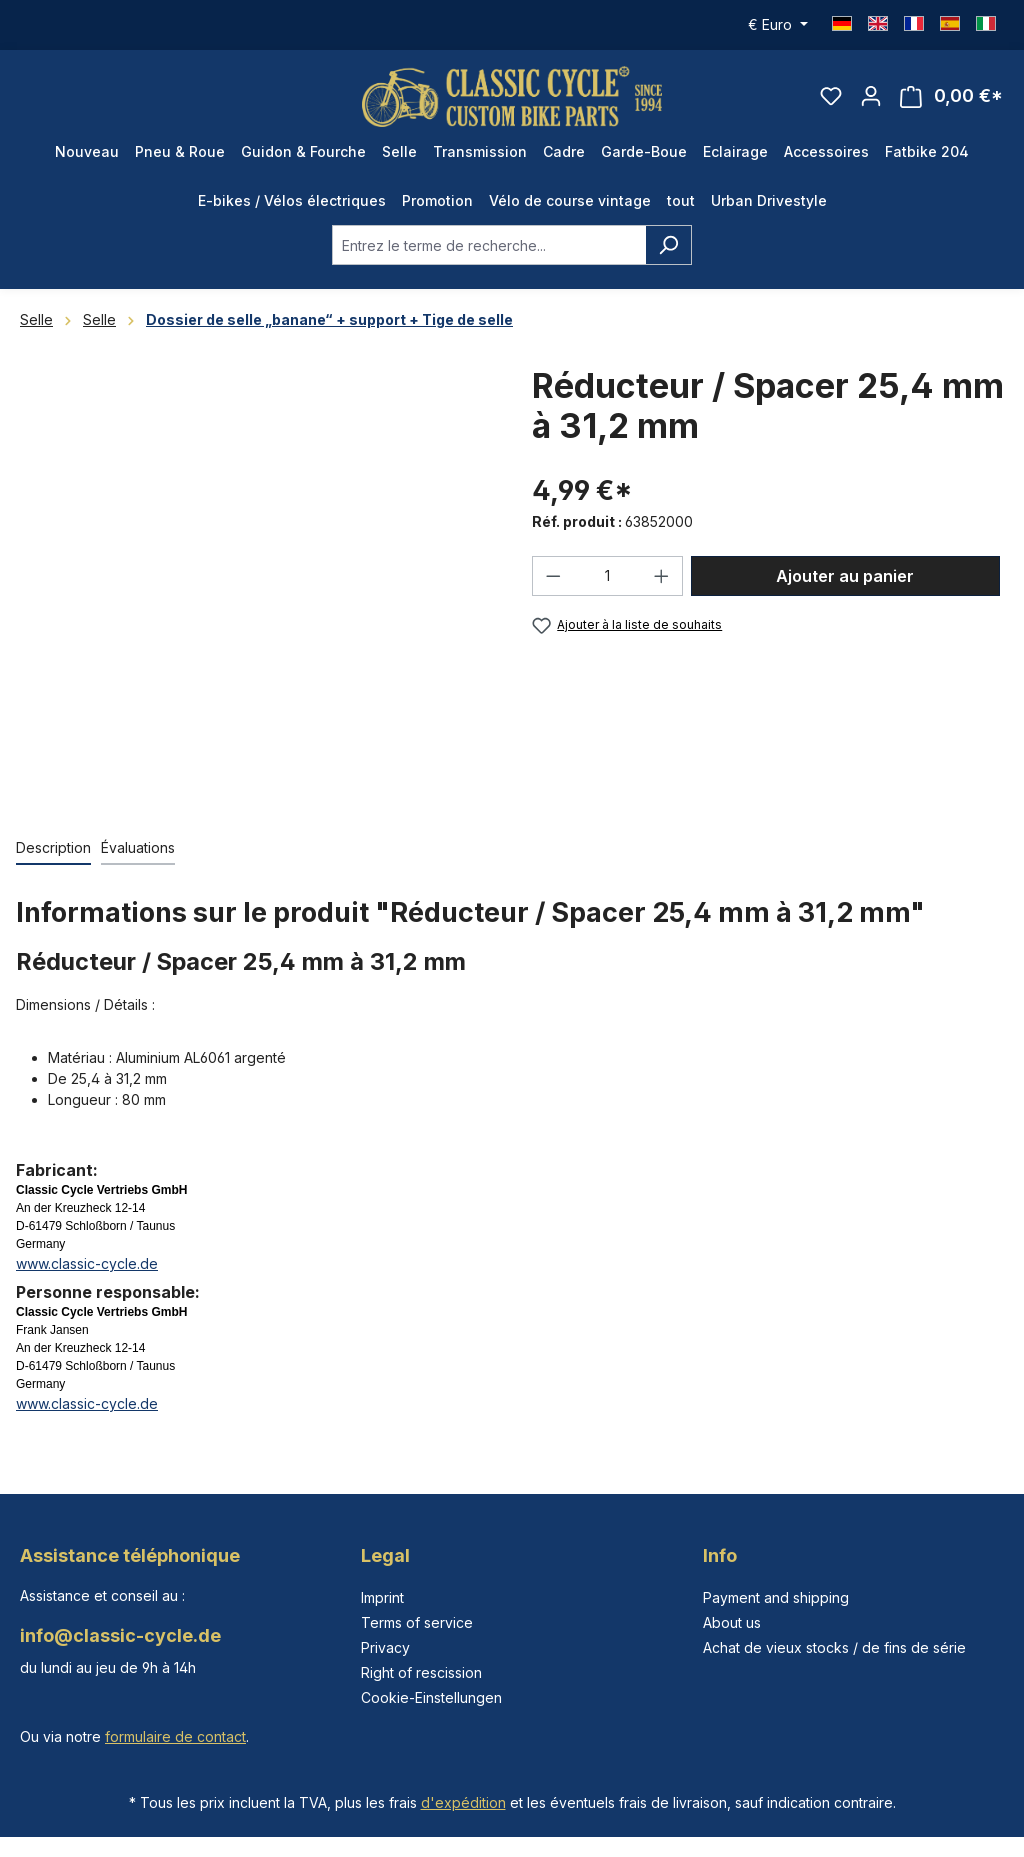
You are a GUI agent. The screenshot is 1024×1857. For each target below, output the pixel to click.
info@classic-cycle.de (120, 1635)
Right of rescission (421, 1672)
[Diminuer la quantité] (553, 576)
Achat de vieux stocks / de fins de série (834, 1647)
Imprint (382, 1597)
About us (732, 1622)
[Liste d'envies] (831, 96)
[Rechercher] (668, 245)
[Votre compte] (871, 96)
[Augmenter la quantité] (662, 576)
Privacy (385, 1647)
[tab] (53, 848)
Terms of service (417, 1622)
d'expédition (463, 1802)
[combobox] (489, 245)
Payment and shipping (776, 1597)
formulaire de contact (175, 1736)
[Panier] (951, 96)
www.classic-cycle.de (87, 1263)
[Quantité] (608, 576)
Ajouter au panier (845, 576)
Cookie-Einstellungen (431, 1697)
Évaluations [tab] (138, 847)
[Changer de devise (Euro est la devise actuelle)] (778, 25)
